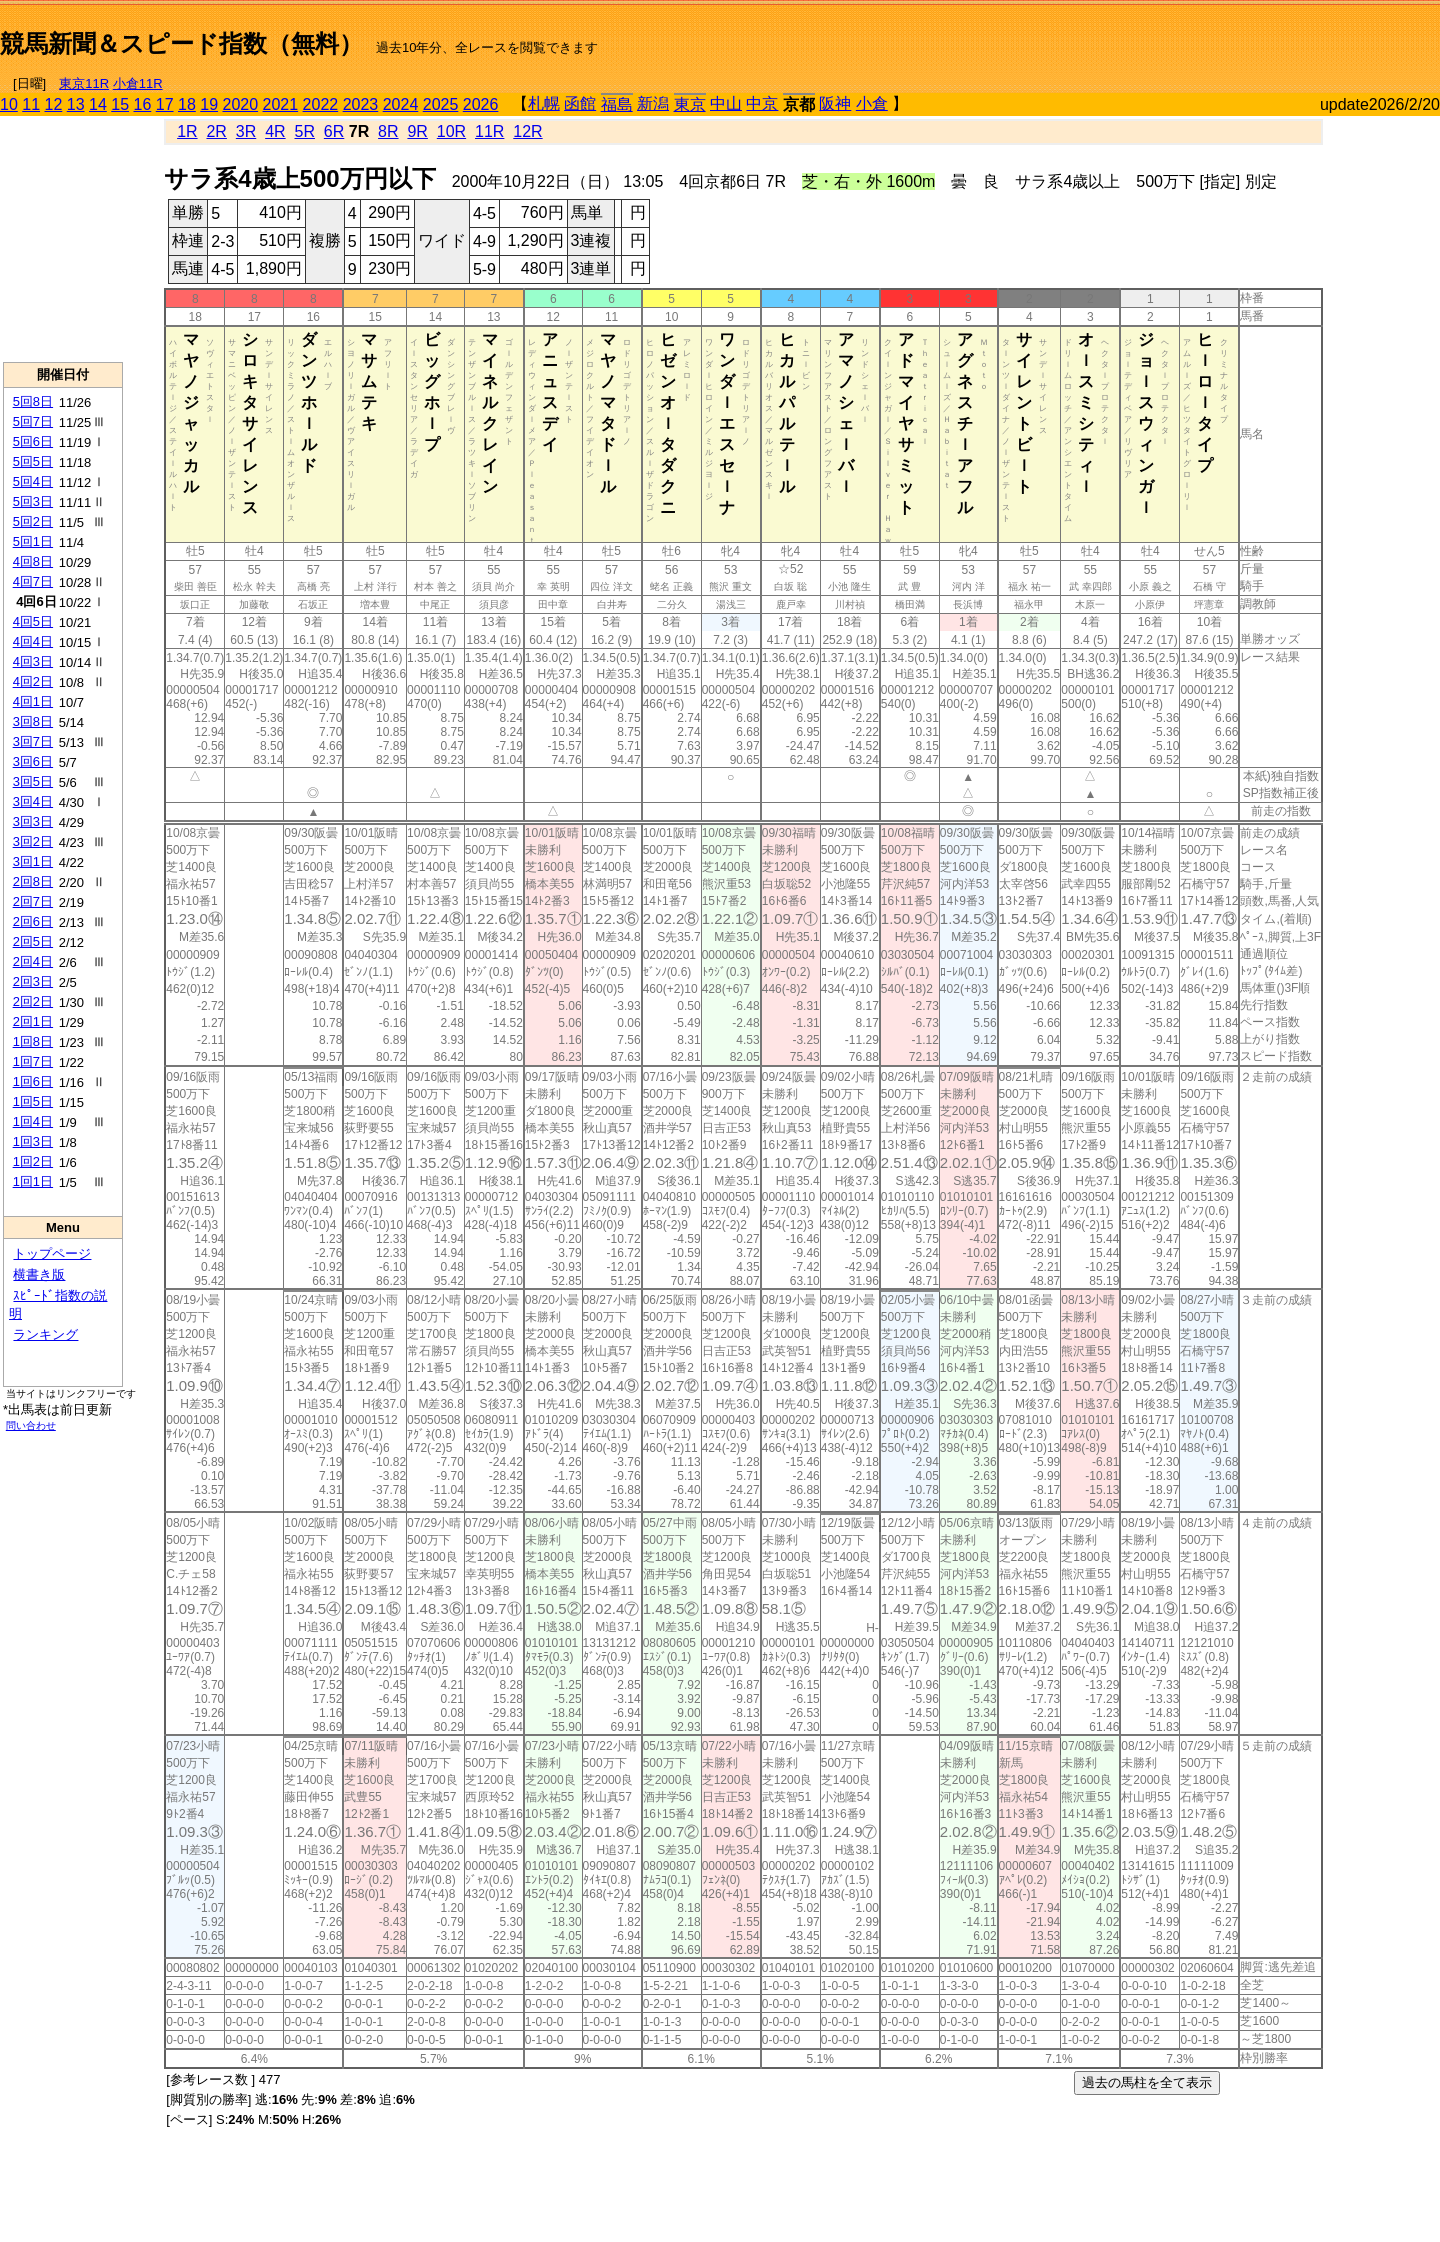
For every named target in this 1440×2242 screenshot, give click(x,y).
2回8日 (33, 881)
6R (334, 131)
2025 (441, 104)
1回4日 (33, 1121)
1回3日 (33, 1141)
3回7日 (33, 741)
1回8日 (33, 1041)
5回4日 (33, 481)
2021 (281, 104)
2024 (401, 104)
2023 (361, 104)
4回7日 (33, 581)
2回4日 (33, 961)
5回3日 (33, 501)
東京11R (84, 83)
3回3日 (33, 821)
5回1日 (33, 541)
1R (187, 131)
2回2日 (33, 1001)
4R (275, 131)
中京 (762, 103)
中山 (726, 103)
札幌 (544, 103)
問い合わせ (31, 1425)
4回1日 (33, 701)
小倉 (872, 103)
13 (76, 104)
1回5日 (33, 1101)
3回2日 (33, 841)
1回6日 (33, 1081)
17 (165, 104)
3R (246, 131)
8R (388, 131)
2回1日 (33, 1021)
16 (143, 104)
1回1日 (33, 1181)
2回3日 (33, 981)
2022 (321, 104)
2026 (481, 104)
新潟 (653, 103)
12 (54, 104)
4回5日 (33, 621)
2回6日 (33, 921)
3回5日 (33, 781)
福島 (617, 104)
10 (9, 104)
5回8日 (33, 401)
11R (489, 131)
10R (451, 131)
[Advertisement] (1206, 36)
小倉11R (138, 83)
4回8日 (33, 561)
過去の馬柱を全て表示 (1147, 2082)
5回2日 (33, 521)
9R (417, 131)
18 (187, 104)
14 (98, 104)
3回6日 (33, 761)
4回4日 (33, 641)
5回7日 (33, 421)
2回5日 (33, 941)
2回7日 (33, 901)
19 (209, 104)
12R (527, 131)
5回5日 (33, 461)
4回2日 (33, 681)
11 (31, 104)
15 (120, 104)
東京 (690, 104)
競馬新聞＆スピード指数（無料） (181, 43)
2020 (241, 104)
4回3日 (33, 661)
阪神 (835, 103)
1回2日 (33, 1161)
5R (305, 131)
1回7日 (33, 1061)
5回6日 (33, 441)
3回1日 (33, 861)
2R (216, 131)
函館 (580, 103)
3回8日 (33, 721)
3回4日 (33, 801)
